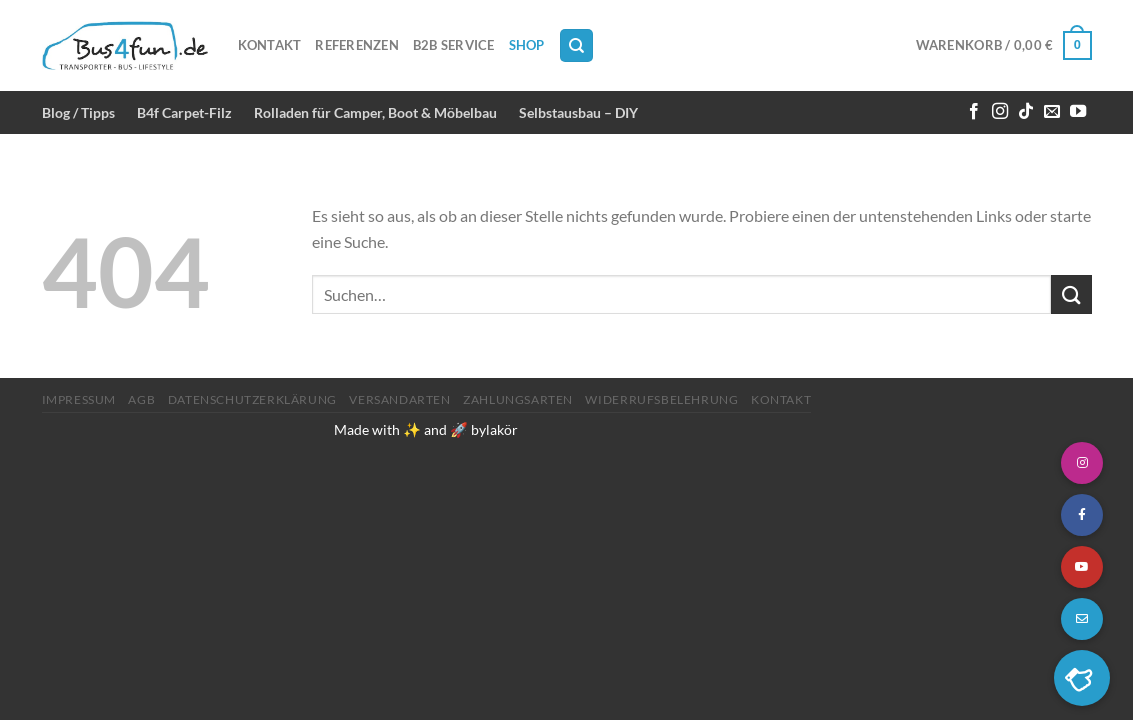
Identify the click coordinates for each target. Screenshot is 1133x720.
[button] (1082, 678)
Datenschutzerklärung (252, 399)
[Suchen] (576, 45)
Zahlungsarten (518, 399)
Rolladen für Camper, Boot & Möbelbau (375, 112)
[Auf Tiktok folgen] (1026, 112)
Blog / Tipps (78, 112)
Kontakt (270, 45)
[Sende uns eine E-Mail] (1052, 112)
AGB (141, 399)
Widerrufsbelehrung (661, 399)
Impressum (79, 399)
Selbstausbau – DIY (578, 112)
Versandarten (399, 399)
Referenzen (357, 45)
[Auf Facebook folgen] (974, 112)
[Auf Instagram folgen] (1000, 112)
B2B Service (454, 45)
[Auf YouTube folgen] (1078, 112)
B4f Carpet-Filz (184, 112)
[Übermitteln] (1071, 294)
